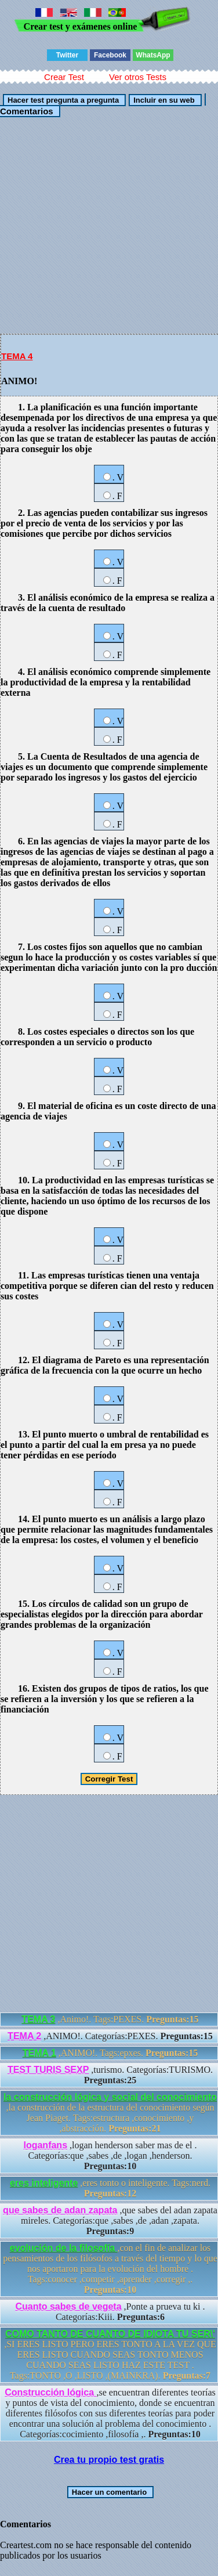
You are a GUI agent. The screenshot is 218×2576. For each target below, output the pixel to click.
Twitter (67, 55)
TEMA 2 (24, 2036)
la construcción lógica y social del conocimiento (110, 2097)
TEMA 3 (38, 2019)
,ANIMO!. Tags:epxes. (110, 2053)
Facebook (110, 55)
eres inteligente (44, 2183)
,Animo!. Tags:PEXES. (109, 2019)
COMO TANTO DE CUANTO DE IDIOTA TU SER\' (110, 2334)
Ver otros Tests (137, 77)
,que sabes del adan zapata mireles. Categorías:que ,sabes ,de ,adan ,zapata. (110, 2220)
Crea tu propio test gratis (109, 2460)
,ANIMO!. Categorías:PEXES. (110, 2036)
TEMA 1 (39, 2053)
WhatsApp (153, 55)
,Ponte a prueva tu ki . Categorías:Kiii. (110, 2312)
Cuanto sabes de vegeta (68, 2306)
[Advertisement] (108, 225)
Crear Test (64, 77)
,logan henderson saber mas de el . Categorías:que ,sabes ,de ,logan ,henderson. (110, 2155)
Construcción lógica (50, 2392)
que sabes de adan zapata (60, 2210)
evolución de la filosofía (64, 2248)
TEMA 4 (16, 356)
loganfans (45, 2145)
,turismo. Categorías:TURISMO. (110, 2075)
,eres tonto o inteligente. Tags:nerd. (110, 2188)
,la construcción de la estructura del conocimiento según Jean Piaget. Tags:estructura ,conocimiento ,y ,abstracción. (110, 2112)
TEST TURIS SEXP (48, 2070)
